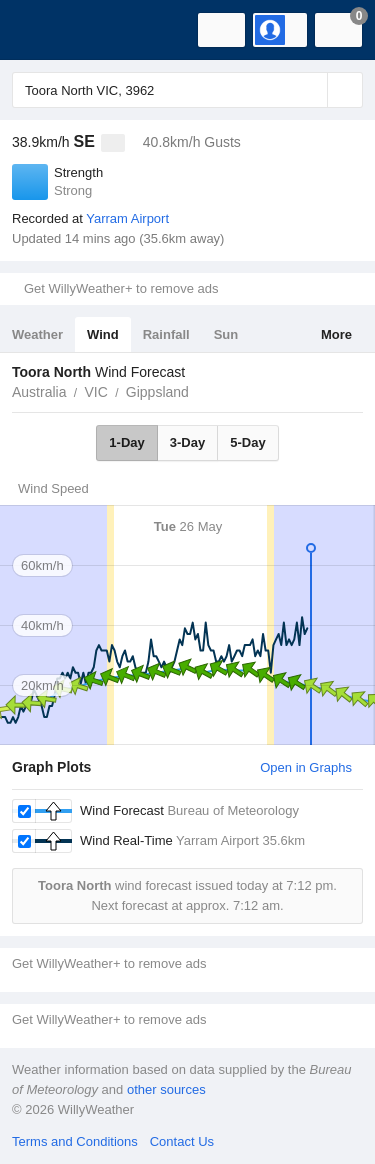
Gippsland (157, 392)
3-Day (187, 442)
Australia (39, 392)
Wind (103, 334)
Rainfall (166, 334)
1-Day (126, 442)
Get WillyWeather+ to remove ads (121, 288)
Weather (37, 334)
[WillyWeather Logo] (45, 30)
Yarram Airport (127, 218)
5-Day (247, 442)
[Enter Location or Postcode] (187, 90)
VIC (95, 392)
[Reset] (310, 90)
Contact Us (182, 1141)
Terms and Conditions (75, 1141)
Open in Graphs (306, 767)
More (336, 334)
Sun (226, 334)
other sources (166, 1089)
